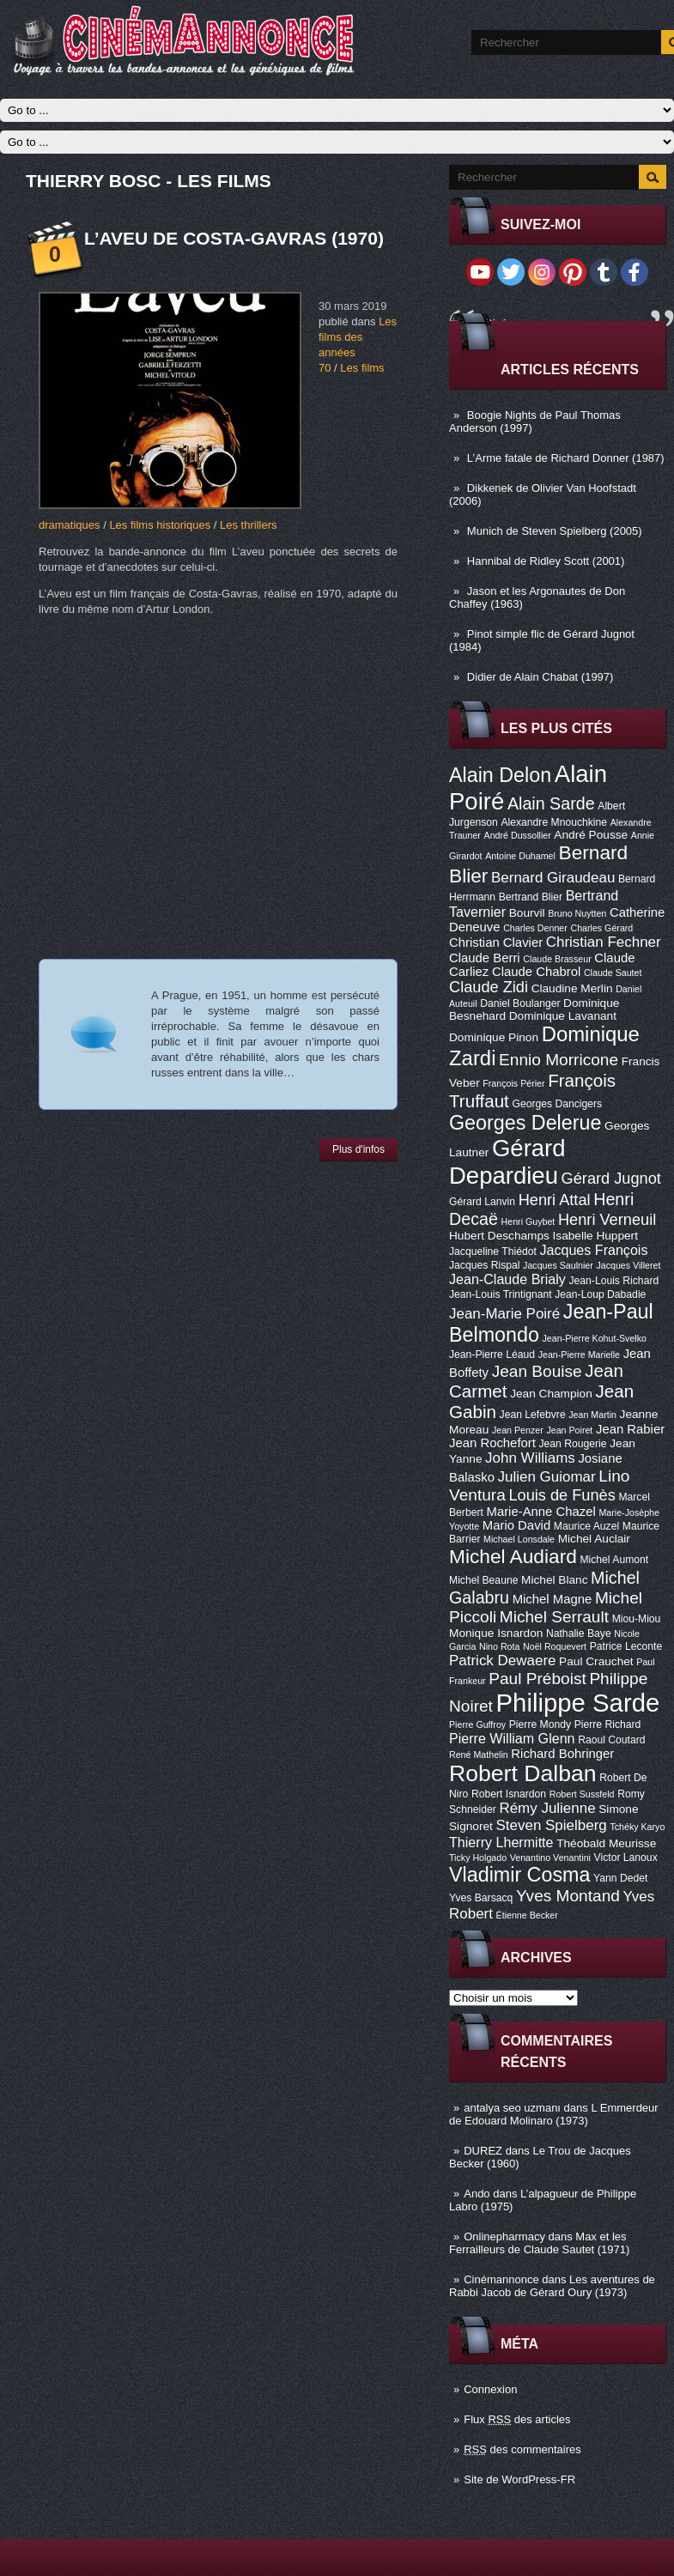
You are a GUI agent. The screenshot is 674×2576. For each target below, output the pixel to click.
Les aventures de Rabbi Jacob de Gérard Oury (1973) (552, 2286)
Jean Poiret (569, 1430)
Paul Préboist (537, 1679)
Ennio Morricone (558, 1060)
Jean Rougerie (573, 1444)
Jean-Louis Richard (613, 1281)
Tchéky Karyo (637, 1826)
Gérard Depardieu (507, 1162)
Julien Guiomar (547, 1477)
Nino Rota (499, 1646)
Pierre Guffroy (477, 1724)
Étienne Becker (527, 1915)
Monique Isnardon (496, 1633)
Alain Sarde (551, 803)
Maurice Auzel (586, 1526)
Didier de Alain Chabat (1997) (540, 676)
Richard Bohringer (562, 1754)
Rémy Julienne (547, 1808)
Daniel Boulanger (520, 1003)
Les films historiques (159, 524)
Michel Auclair (594, 1538)
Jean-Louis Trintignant (500, 1294)
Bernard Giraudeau (553, 878)
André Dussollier (517, 835)
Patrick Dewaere (502, 1660)
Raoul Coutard (611, 1740)
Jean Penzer (517, 1430)
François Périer (513, 1083)
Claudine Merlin (572, 988)
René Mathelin (478, 1754)
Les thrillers (248, 524)
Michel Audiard (513, 1556)
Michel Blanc (554, 1579)
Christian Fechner (603, 942)
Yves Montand (568, 1896)
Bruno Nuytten (577, 913)
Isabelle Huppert (595, 1235)
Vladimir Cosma (519, 1875)
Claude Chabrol (536, 972)
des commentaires (522, 2449)
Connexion (490, 2389)
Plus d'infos (358, 1149)
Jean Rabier (630, 1429)
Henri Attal (555, 1200)
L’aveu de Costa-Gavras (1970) (234, 238)
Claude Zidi (488, 987)
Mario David (516, 1525)
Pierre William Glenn (512, 1738)
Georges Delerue (525, 1123)
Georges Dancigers (557, 1104)
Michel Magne (552, 1599)
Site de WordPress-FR (519, 2479)
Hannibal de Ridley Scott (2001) (546, 561)
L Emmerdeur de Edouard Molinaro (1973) (554, 2114)
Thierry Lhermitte (501, 1842)
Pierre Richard (607, 1724)
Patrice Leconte (626, 1646)
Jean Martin (592, 1414)
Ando (476, 2193)
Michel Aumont (614, 1560)
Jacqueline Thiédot (493, 1252)
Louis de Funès (561, 1495)
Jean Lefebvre (533, 1415)
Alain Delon (500, 775)
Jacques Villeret (628, 1265)
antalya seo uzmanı (512, 2107)
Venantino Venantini (550, 1857)
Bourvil (527, 912)
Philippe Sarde (578, 1702)
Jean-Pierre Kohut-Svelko (595, 1338)
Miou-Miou (636, 1619)
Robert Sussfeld (582, 1794)
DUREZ (483, 2150)
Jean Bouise (537, 1371)
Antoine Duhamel (520, 856)
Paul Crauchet (596, 1661)
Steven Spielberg (551, 1825)
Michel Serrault (554, 1617)
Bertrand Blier (530, 897)
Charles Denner (535, 928)
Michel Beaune (483, 1580)
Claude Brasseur (557, 959)
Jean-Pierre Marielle (579, 1354)
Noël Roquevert (554, 1646)
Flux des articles (517, 2419)
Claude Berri (484, 958)
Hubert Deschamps (499, 1235)
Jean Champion (551, 1393)
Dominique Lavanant (562, 1015)
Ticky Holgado (478, 1857)
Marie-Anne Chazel (541, 1511)
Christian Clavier (496, 942)
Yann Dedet (620, 1878)
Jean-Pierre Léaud (492, 1355)
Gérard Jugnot (611, 1178)
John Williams (530, 1458)
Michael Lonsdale (519, 1539)
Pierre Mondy (540, 1724)
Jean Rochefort (492, 1443)
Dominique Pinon (493, 1037)
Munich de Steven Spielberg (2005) (554, 530)
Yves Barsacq (481, 1898)
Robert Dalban (523, 1773)
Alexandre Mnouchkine (554, 822)
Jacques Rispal (484, 1265)
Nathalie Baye (578, 1633)
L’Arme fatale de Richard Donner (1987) (566, 458)
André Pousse (591, 834)
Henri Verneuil (607, 1219)
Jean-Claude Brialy (507, 1279)
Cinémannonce (501, 2279)
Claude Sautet (613, 972)
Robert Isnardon (508, 1794)
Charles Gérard (601, 928)
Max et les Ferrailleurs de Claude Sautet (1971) (539, 2243)
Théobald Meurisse (606, 1843)
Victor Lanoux (626, 1858)
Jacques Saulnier (558, 1265)
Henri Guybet (528, 1221)
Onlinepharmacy (504, 2236)
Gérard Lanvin (482, 1202)
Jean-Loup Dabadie (600, 1294)
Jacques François (593, 1250)
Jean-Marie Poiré (504, 1314)
